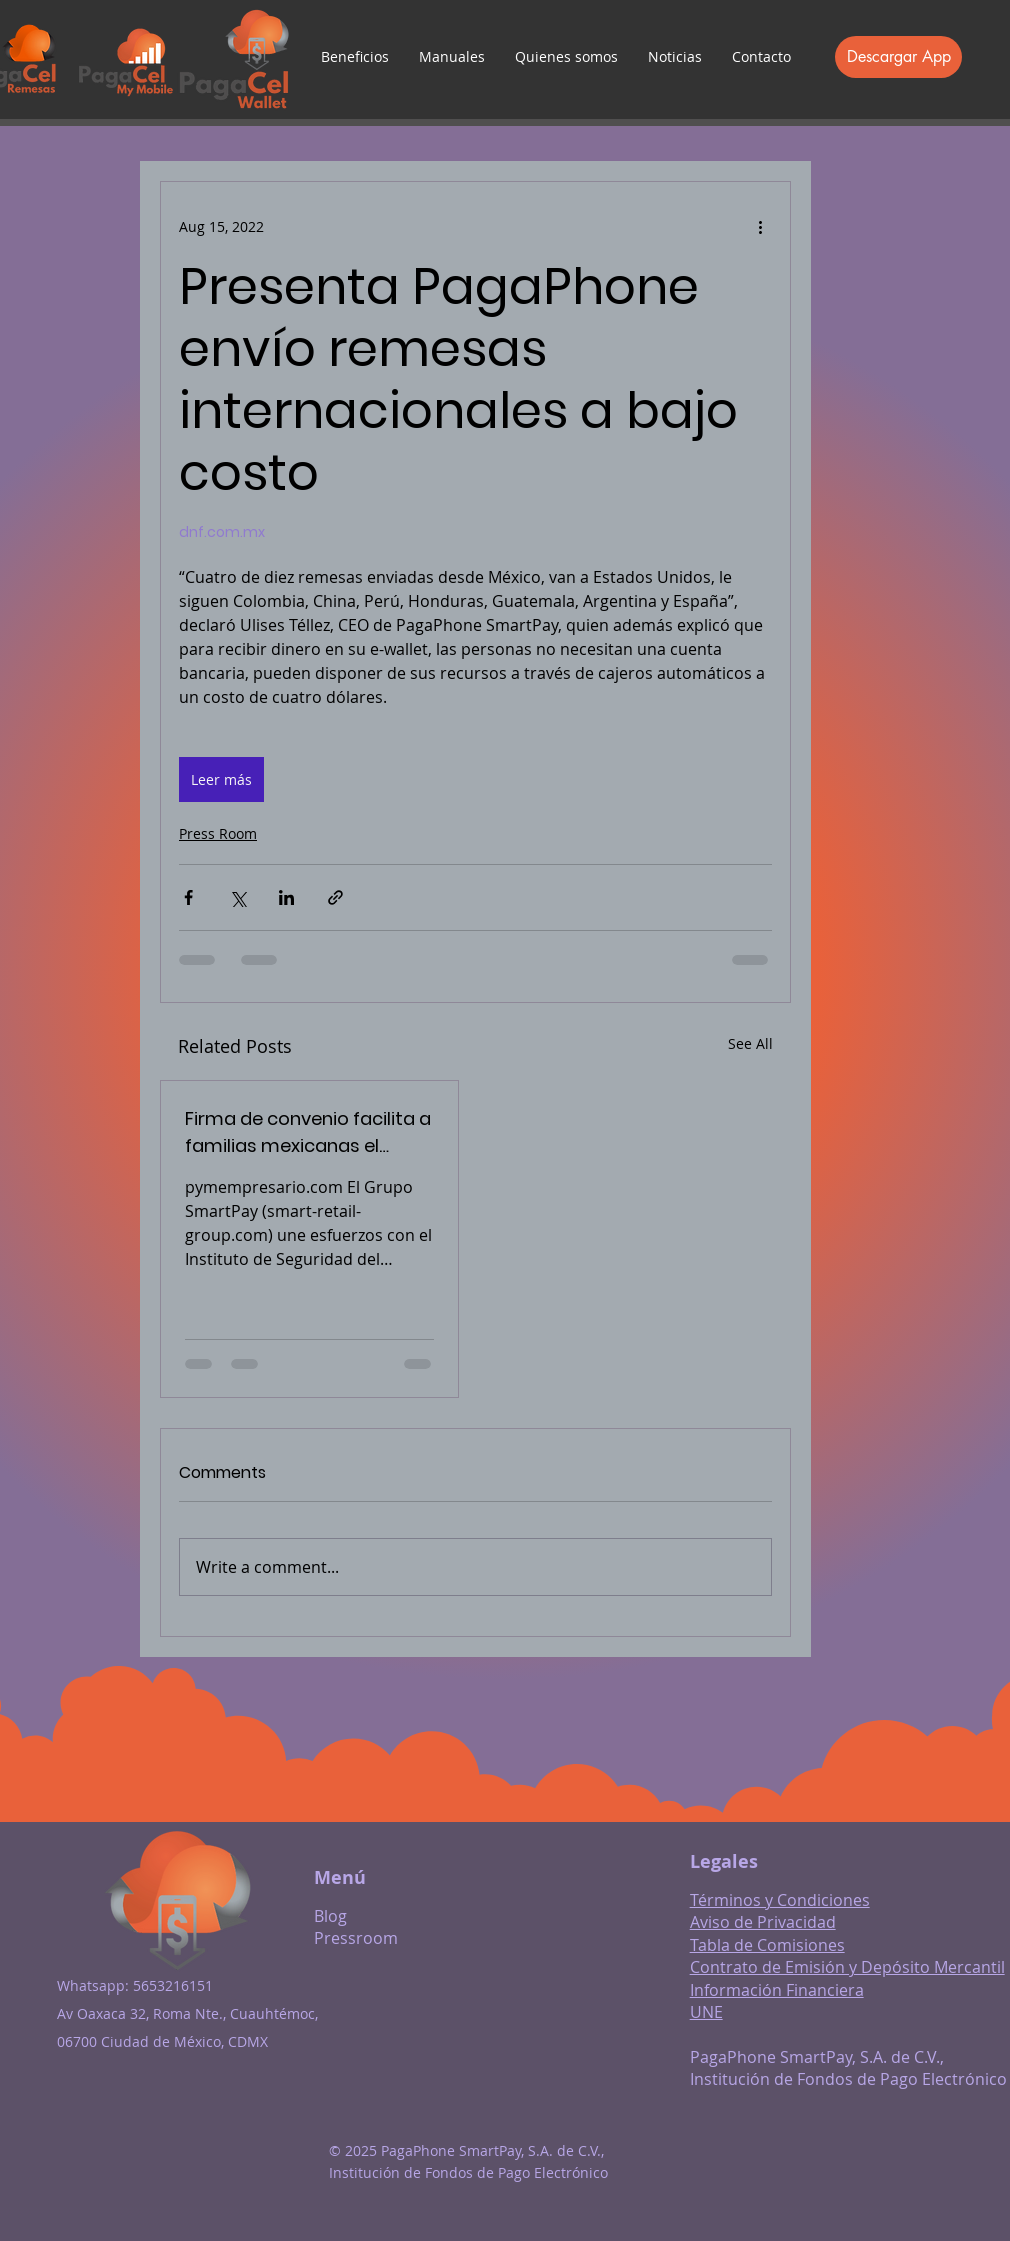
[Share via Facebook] (188, 897)
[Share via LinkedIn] (286, 897)
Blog (330, 1916)
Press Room (218, 833)
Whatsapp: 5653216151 (135, 1985)
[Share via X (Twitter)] (237, 897)
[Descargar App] (898, 57)
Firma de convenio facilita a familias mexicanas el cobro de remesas (308, 1132)
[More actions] (760, 226)
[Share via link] (335, 897)
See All (750, 1043)
